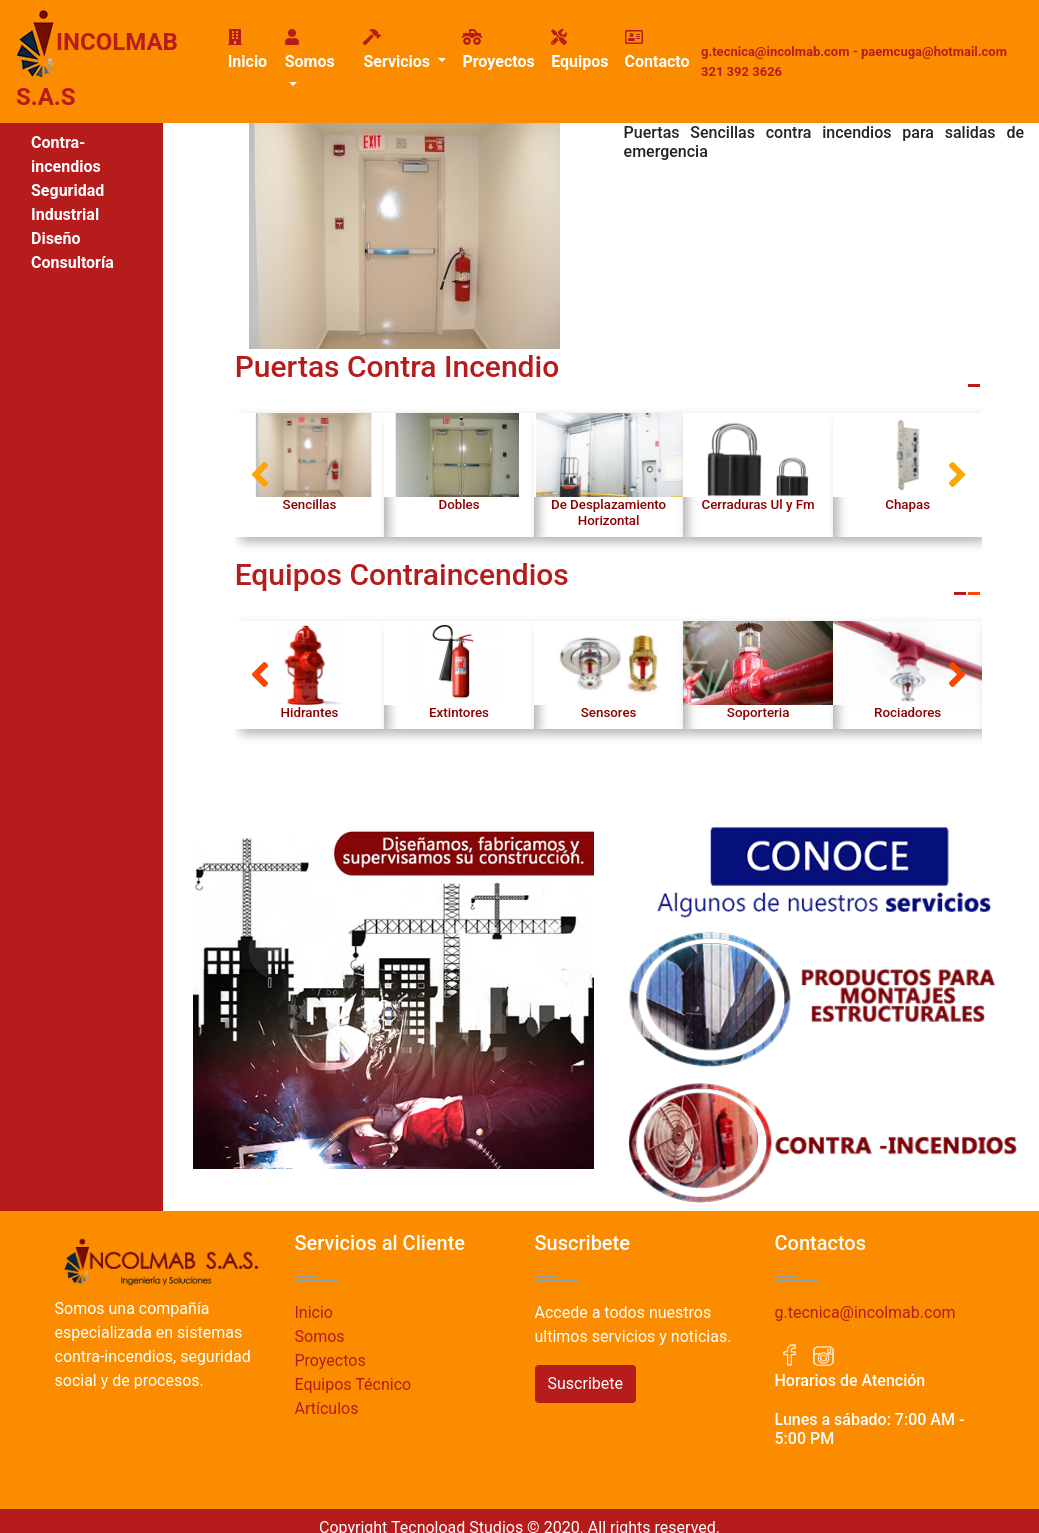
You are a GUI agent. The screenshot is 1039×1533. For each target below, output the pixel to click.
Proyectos (498, 50)
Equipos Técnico (353, 1384)
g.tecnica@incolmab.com (865, 1312)
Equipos (579, 50)
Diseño (56, 238)
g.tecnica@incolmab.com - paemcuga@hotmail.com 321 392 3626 (854, 61)
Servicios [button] (398, 50)
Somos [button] (310, 50)
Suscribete (585, 1383)
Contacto (657, 50)
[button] (260, 475)
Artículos (327, 1408)
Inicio (252, 50)
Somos (320, 1336)
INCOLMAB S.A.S (97, 59)
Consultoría (72, 262)
